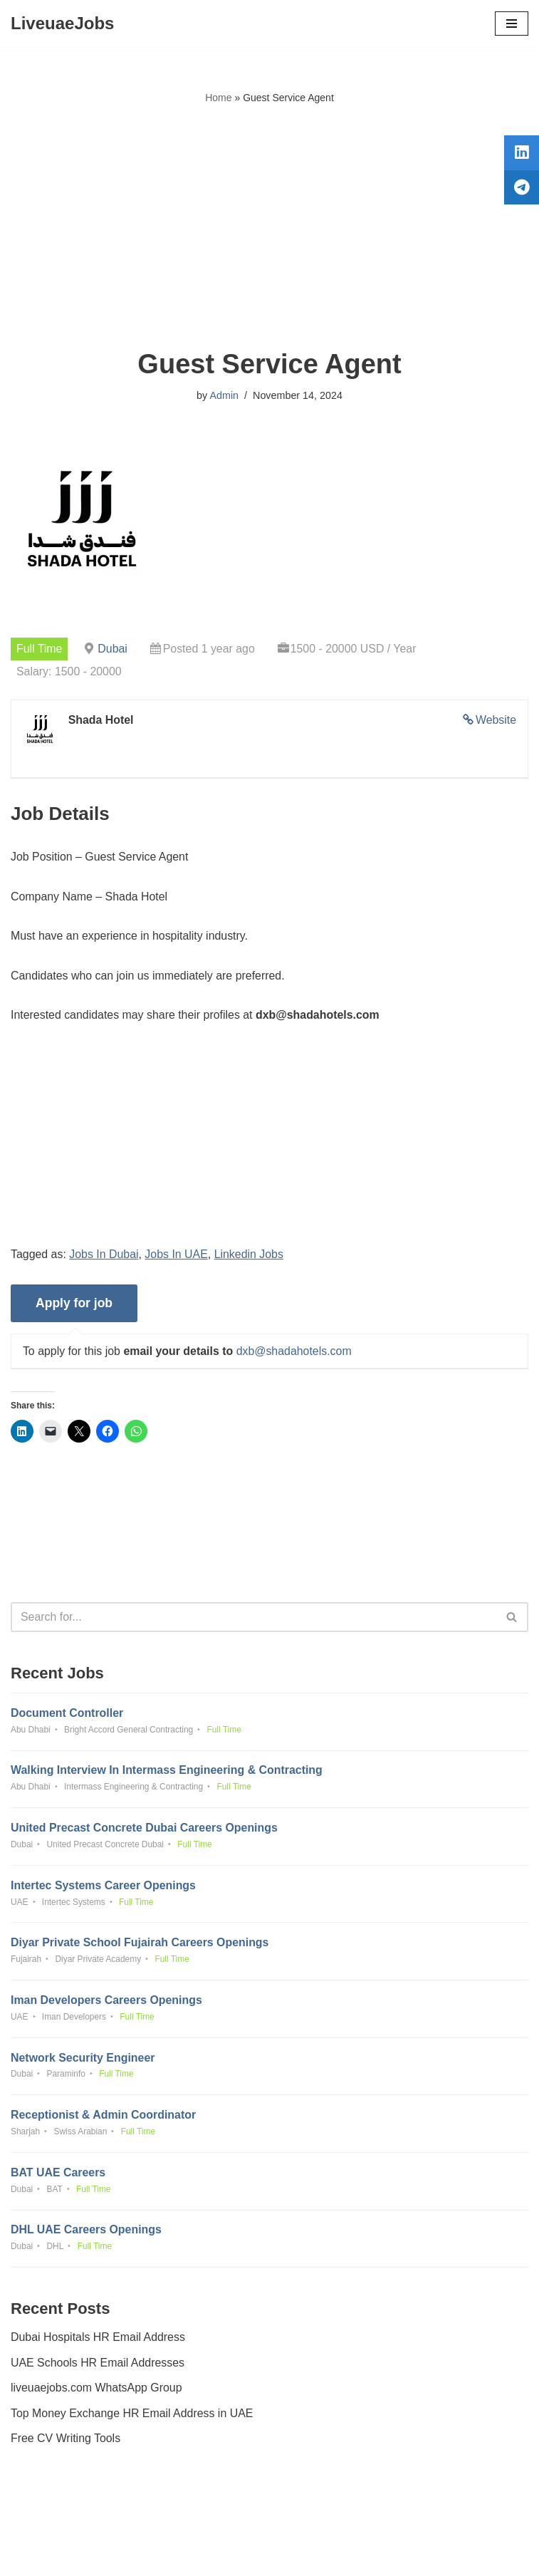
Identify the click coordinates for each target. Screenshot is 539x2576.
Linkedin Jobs (250, 1255)
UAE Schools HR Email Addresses (98, 2367)
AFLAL (348, 2554)
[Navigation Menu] (511, 23)
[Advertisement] (269, 227)
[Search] (253, 1619)
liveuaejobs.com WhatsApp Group (97, 2393)
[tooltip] (520, 154)
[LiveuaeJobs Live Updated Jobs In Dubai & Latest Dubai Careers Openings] (62, 23)
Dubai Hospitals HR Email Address (98, 2342)
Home (218, 97)
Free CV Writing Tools (66, 2443)
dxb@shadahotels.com (295, 1352)
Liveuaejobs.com (215, 2554)
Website (495, 721)
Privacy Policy (49, 2524)
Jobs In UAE (177, 1255)
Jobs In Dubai (105, 1255)
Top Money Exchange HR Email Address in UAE (132, 2417)
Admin (224, 395)
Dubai (113, 649)
